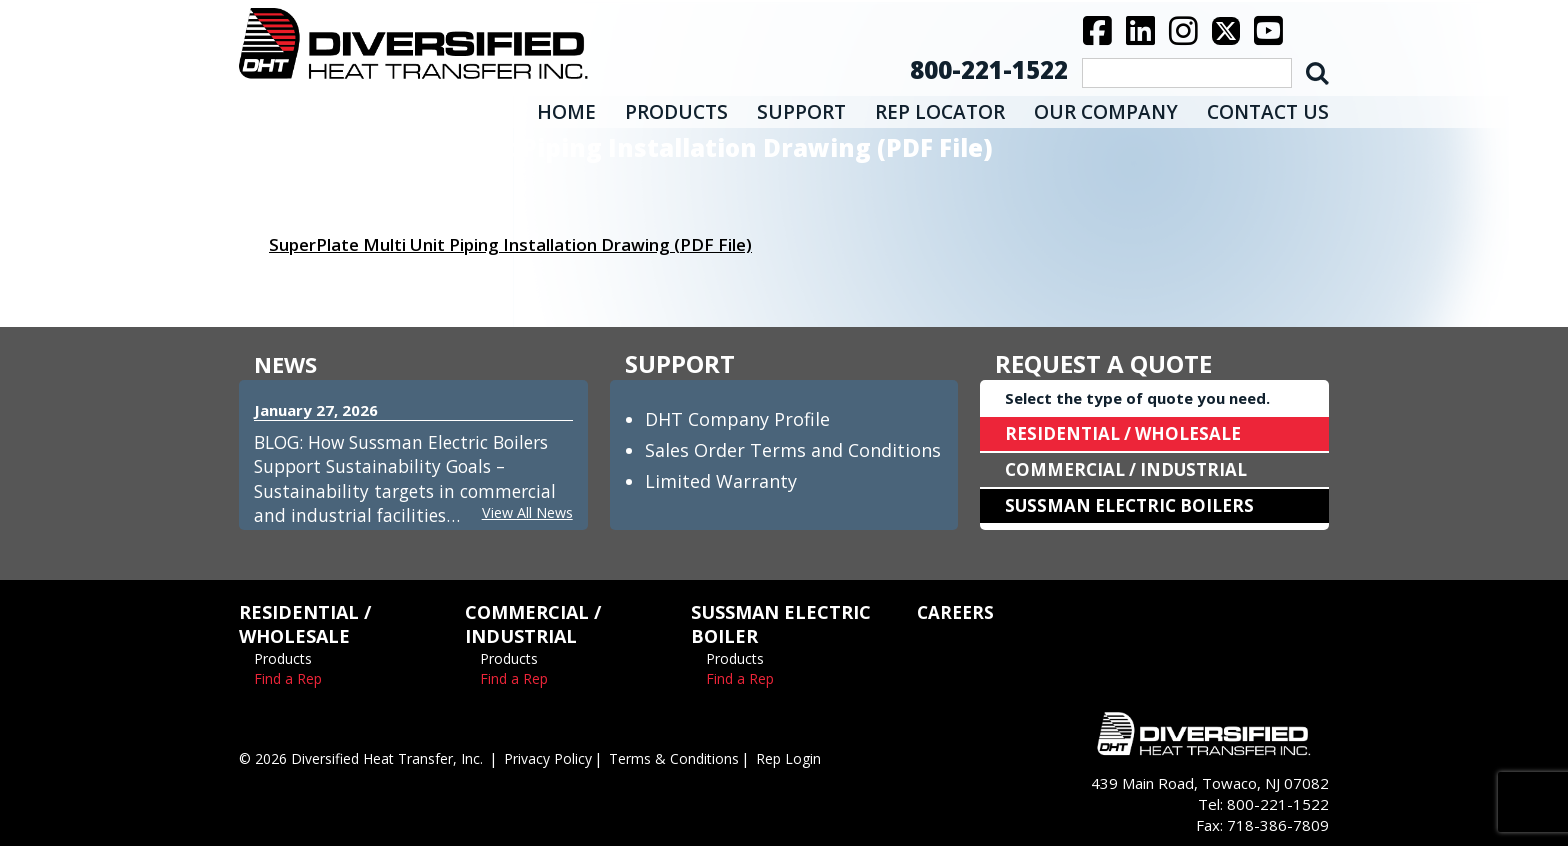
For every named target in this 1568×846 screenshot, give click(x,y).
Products (283, 658)
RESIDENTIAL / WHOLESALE (1129, 434)
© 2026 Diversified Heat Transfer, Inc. (372, 758)
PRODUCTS (676, 112)
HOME (566, 112)
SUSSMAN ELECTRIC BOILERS (1136, 506)
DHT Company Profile (737, 419)
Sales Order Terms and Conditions (793, 450)
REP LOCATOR (940, 112)
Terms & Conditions (705, 758)
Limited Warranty (721, 481)
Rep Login (825, 758)
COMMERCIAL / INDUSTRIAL (1131, 470)
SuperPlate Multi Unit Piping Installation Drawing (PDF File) (529, 244)
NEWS (288, 363)
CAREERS (957, 612)
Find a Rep (288, 678)
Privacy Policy (573, 758)
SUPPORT (801, 112)
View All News (525, 512)
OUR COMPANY (1106, 112)
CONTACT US (1268, 112)
